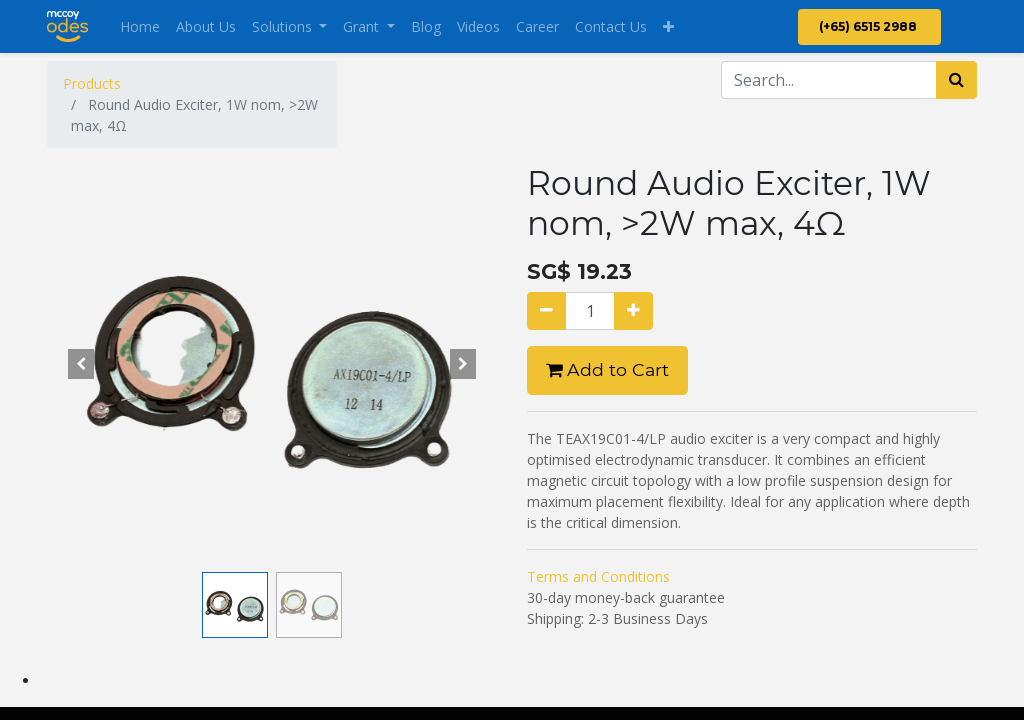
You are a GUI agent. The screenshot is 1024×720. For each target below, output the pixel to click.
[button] (668, 26)
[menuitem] (140, 26)
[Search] (956, 80)
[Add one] (633, 311)
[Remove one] (546, 311)
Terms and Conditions (598, 576)
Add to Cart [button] (607, 369)
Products (92, 83)
